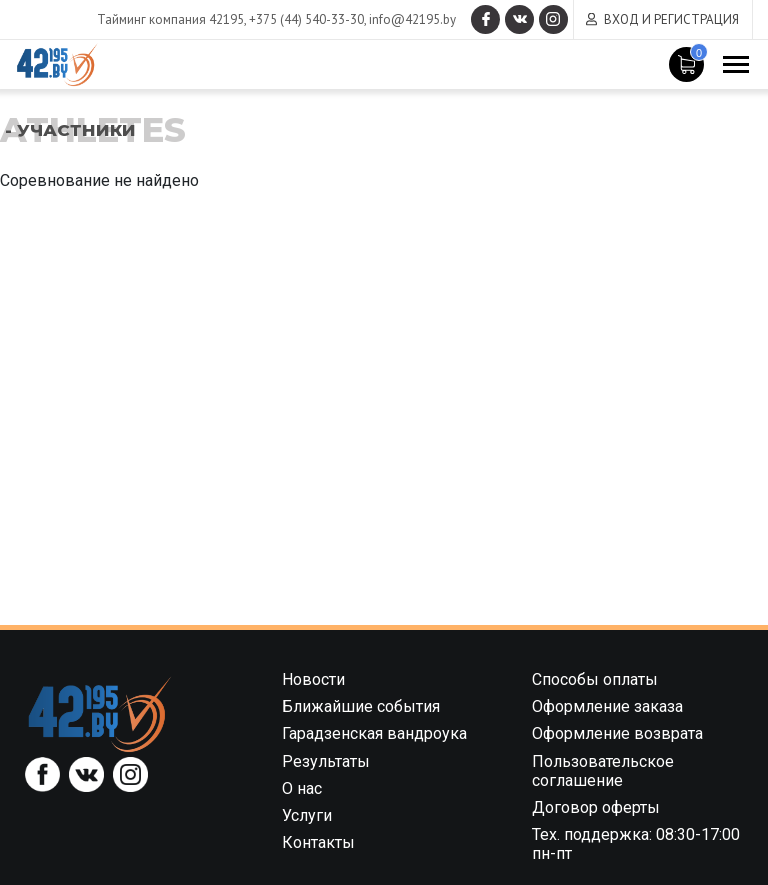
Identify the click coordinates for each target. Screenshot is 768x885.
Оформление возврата (617, 733)
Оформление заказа (607, 706)
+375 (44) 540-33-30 (303, 19)
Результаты (326, 761)
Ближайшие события (361, 706)
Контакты (318, 842)
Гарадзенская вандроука (374, 733)
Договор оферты (596, 807)
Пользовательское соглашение (603, 771)
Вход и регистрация (671, 19)
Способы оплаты (595, 679)
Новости (313, 679)
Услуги (307, 815)
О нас (302, 788)
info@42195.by (409, 19)
